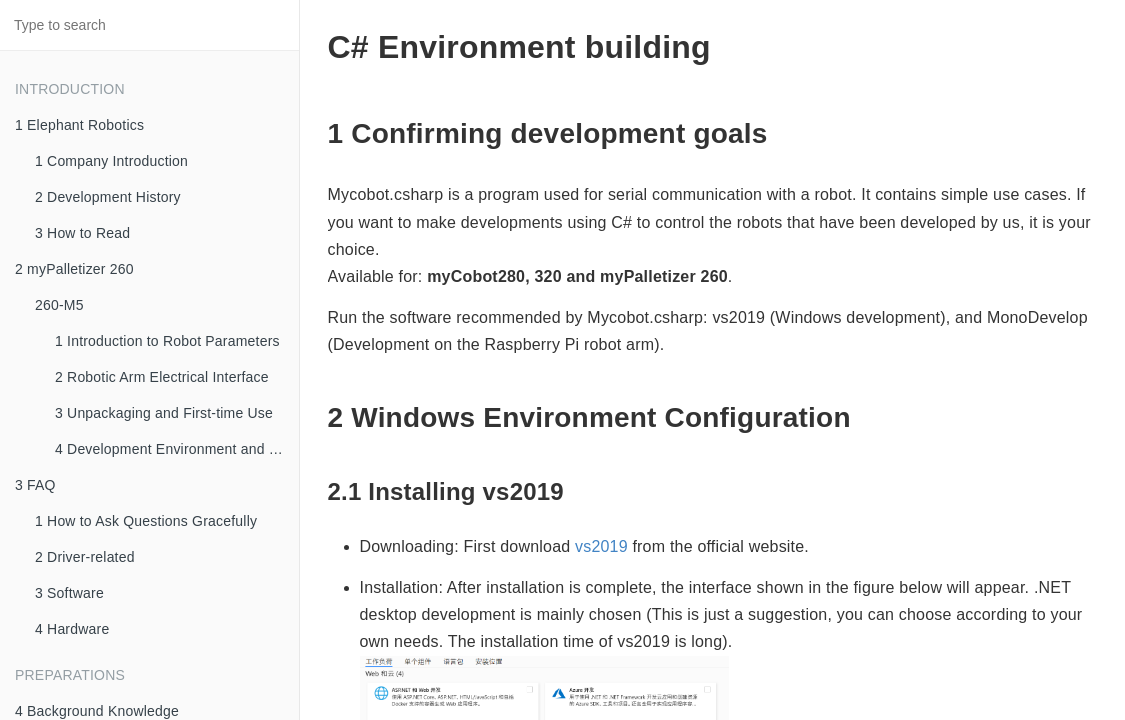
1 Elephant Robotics (79, 125)
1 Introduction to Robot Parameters (167, 341)
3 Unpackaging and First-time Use (164, 413)
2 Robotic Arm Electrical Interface (162, 377)
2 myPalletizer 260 (74, 269)
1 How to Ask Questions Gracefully (146, 521)
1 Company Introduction (111, 161)
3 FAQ (35, 485)
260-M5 (59, 305)
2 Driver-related (85, 557)
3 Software (69, 593)
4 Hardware (72, 629)
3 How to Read (82, 233)
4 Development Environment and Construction (177, 449)
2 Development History (108, 197)
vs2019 (601, 546)
